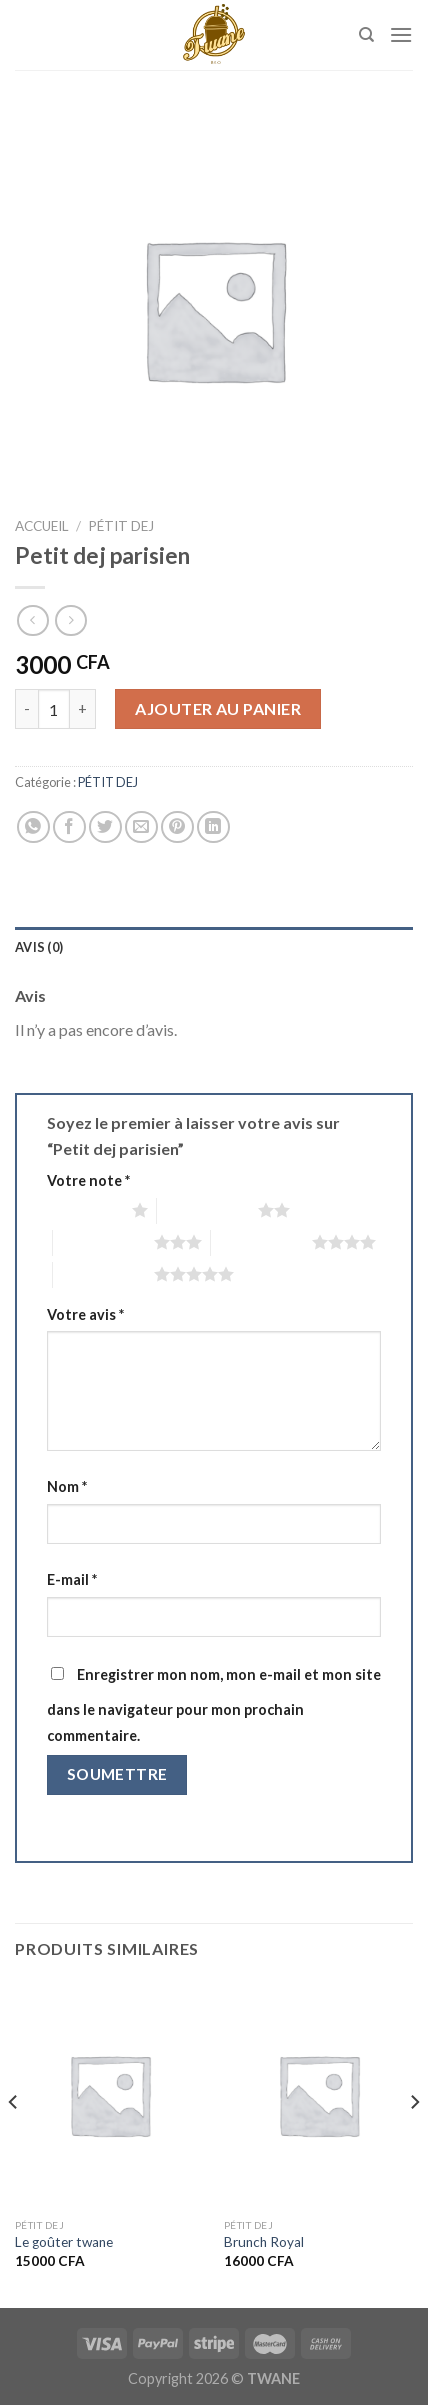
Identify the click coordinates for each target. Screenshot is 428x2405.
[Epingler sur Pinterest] (177, 827)
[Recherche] (366, 35)
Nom (67, 1486)
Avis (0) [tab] (39, 947)
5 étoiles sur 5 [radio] (103, 1274)
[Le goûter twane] (109, 2094)
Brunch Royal (264, 2242)
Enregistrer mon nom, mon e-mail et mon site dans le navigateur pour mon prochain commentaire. (214, 1705)
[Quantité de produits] (54, 709)
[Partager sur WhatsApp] (33, 827)
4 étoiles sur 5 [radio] (261, 1242)
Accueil (42, 526)
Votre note (88, 1180)
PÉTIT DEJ (121, 526)
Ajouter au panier (218, 708)
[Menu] (401, 34)
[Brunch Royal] (318, 2094)
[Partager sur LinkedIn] (213, 827)
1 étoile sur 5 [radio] (84, 1210)
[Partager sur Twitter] (105, 827)
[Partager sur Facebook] (69, 827)
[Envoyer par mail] (141, 827)
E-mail (72, 1579)
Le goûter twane (64, 2242)
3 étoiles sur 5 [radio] (103, 1242)
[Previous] (14, 2142)
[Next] (414, 2142)
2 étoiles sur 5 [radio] (207, 1210)
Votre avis (85, 1314)
